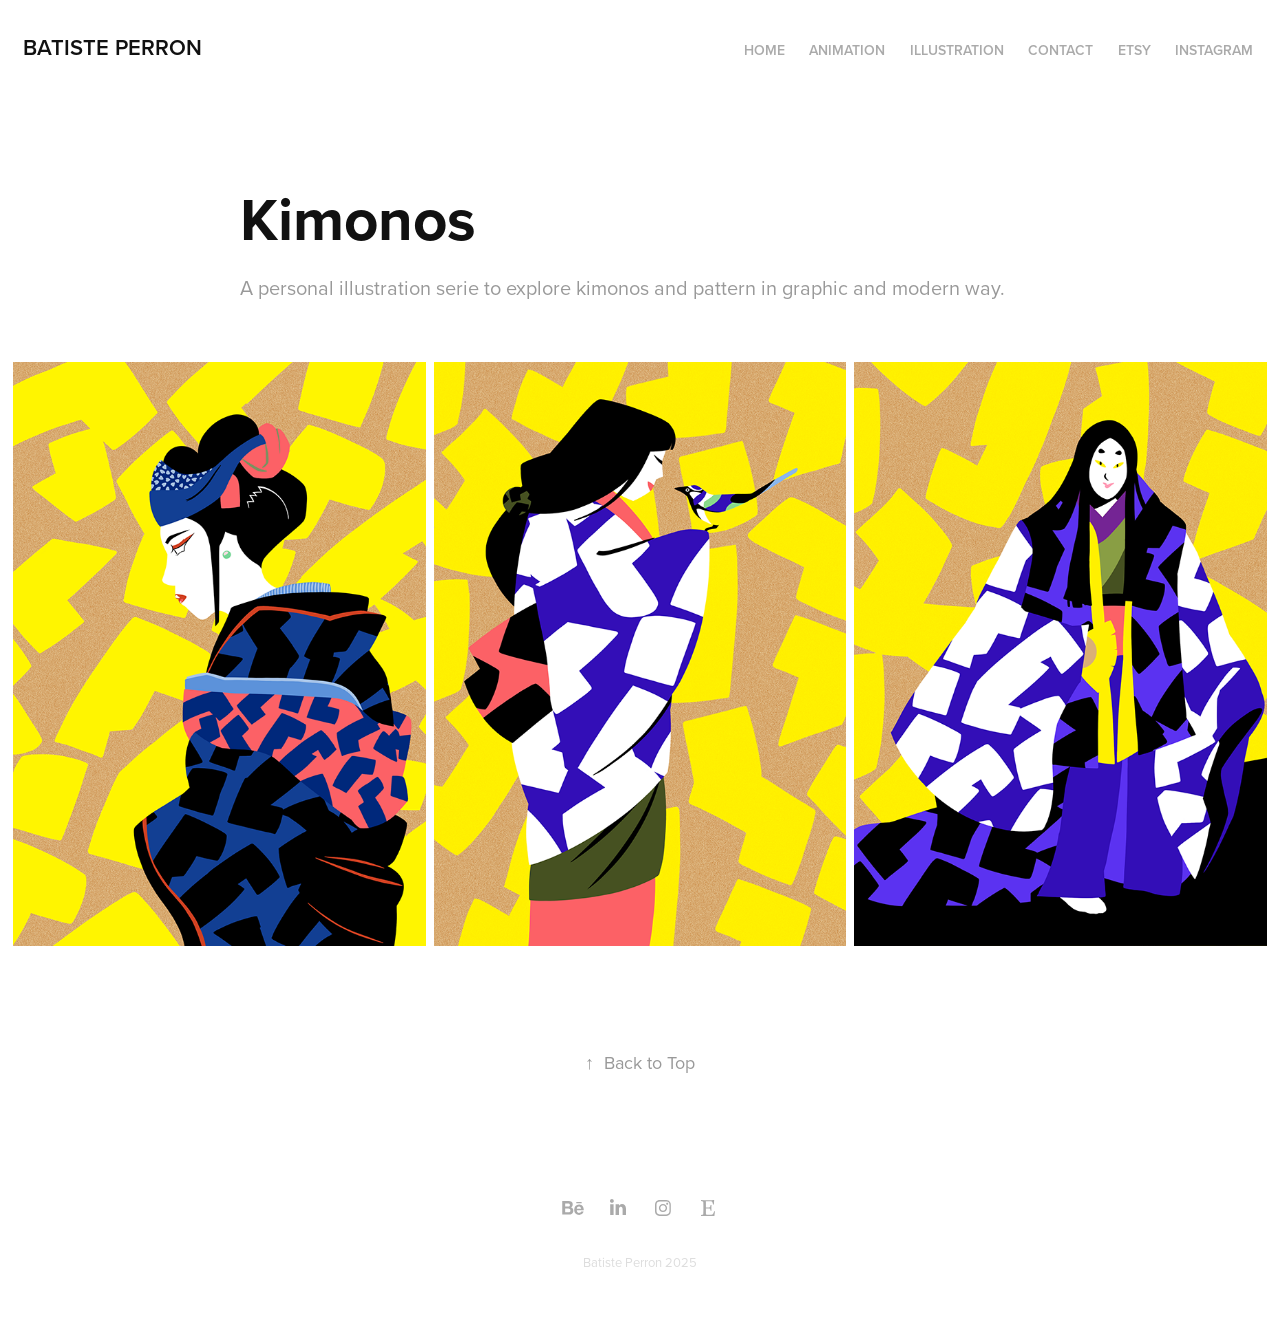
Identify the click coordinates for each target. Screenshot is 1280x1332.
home (764, 50)
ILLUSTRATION (957, 50)
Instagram (1214, 50)
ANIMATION (847, 50)
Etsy (1134, 50)
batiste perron (112, 47)
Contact (1060, 50)
